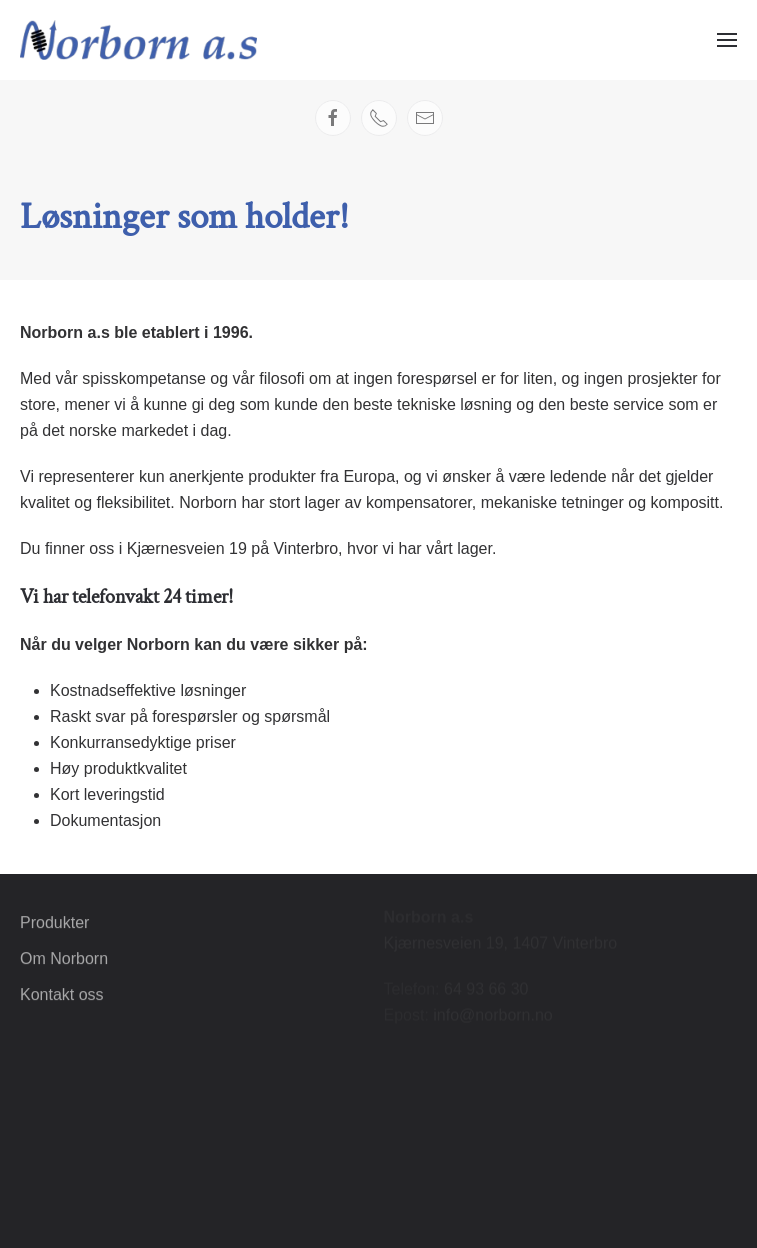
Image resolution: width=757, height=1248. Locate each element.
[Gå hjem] (138, 40)
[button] (727, 40)
